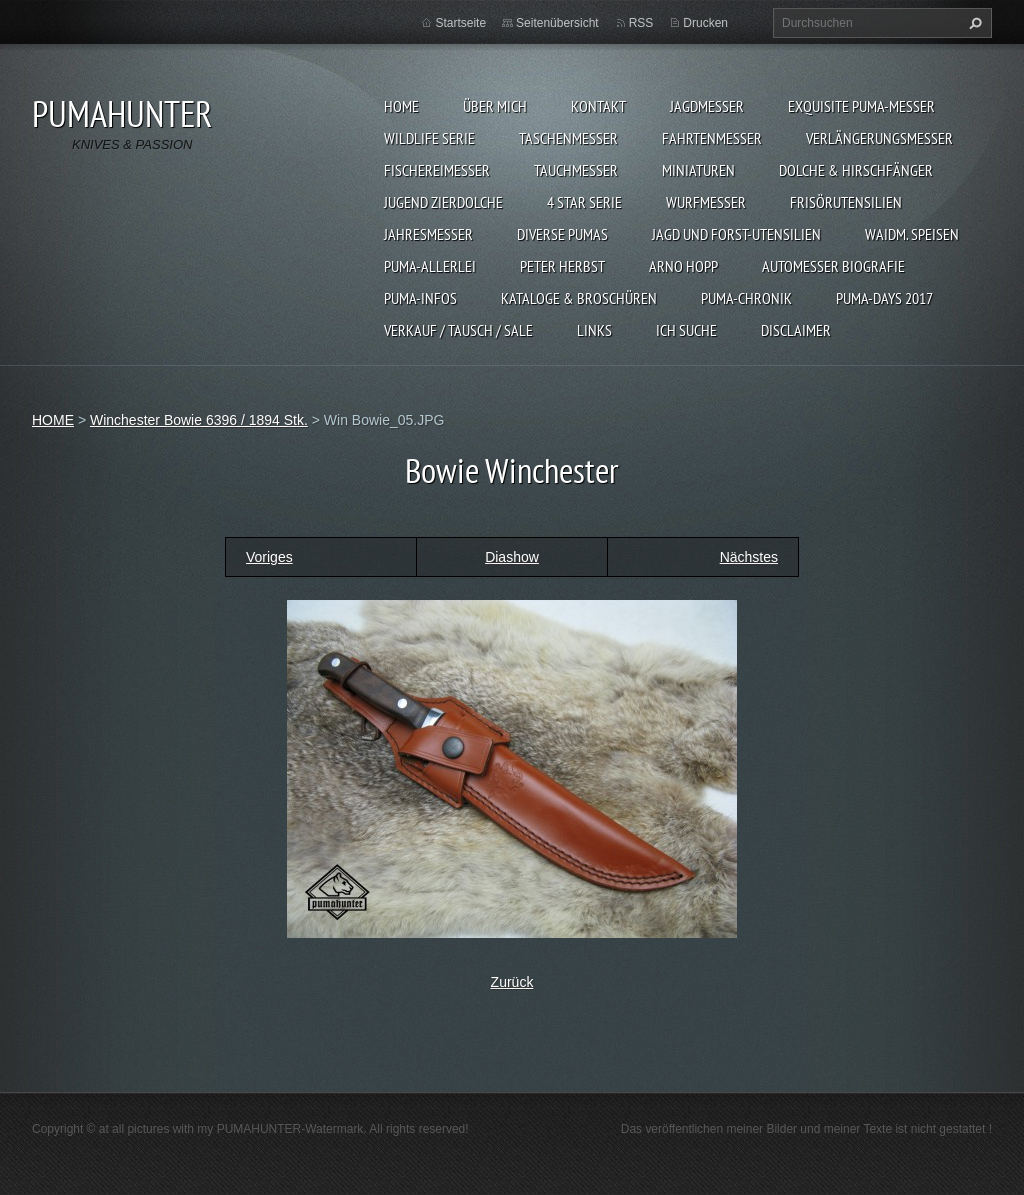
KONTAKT (598, 106)
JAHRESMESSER (428, 234)
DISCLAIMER (796, 330)
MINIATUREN (698, 170)
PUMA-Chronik (746, 298)
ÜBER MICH (495, 106)
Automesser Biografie (833, 266)
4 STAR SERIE (584, 202)
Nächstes (749, 557)
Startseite (460, 23)
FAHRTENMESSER (712, 138)
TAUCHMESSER (576, 170)
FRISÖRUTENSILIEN (846, 202)
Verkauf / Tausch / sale (458, 330)
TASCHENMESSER (568, 138)
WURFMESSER (706, 202)
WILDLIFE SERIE (429, 138)
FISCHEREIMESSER (437, 170)
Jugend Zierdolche (443, 202)
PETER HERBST (562, 266)
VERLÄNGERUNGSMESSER (879, 138)
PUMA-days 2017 (884, 298)
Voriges (269, 557)
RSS (641, 23)
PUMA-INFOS (420, 298)
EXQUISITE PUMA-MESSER (861, 106)
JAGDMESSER (707, 106)
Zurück (512, 982)
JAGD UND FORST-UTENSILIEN (736, 234)
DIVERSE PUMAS (562, 234)
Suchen (973, 23)
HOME (401, 106)
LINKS (594, 330)
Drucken (705, 23)
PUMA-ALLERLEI (430, 266)
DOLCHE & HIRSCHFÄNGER (856, 170)
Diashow (512, 557)
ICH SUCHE (686, 330)
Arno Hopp (683, 266)
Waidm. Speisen (912, 234)
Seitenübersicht (557, 23)
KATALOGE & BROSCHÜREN (579, 298)
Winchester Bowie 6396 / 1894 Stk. (199, 420)
